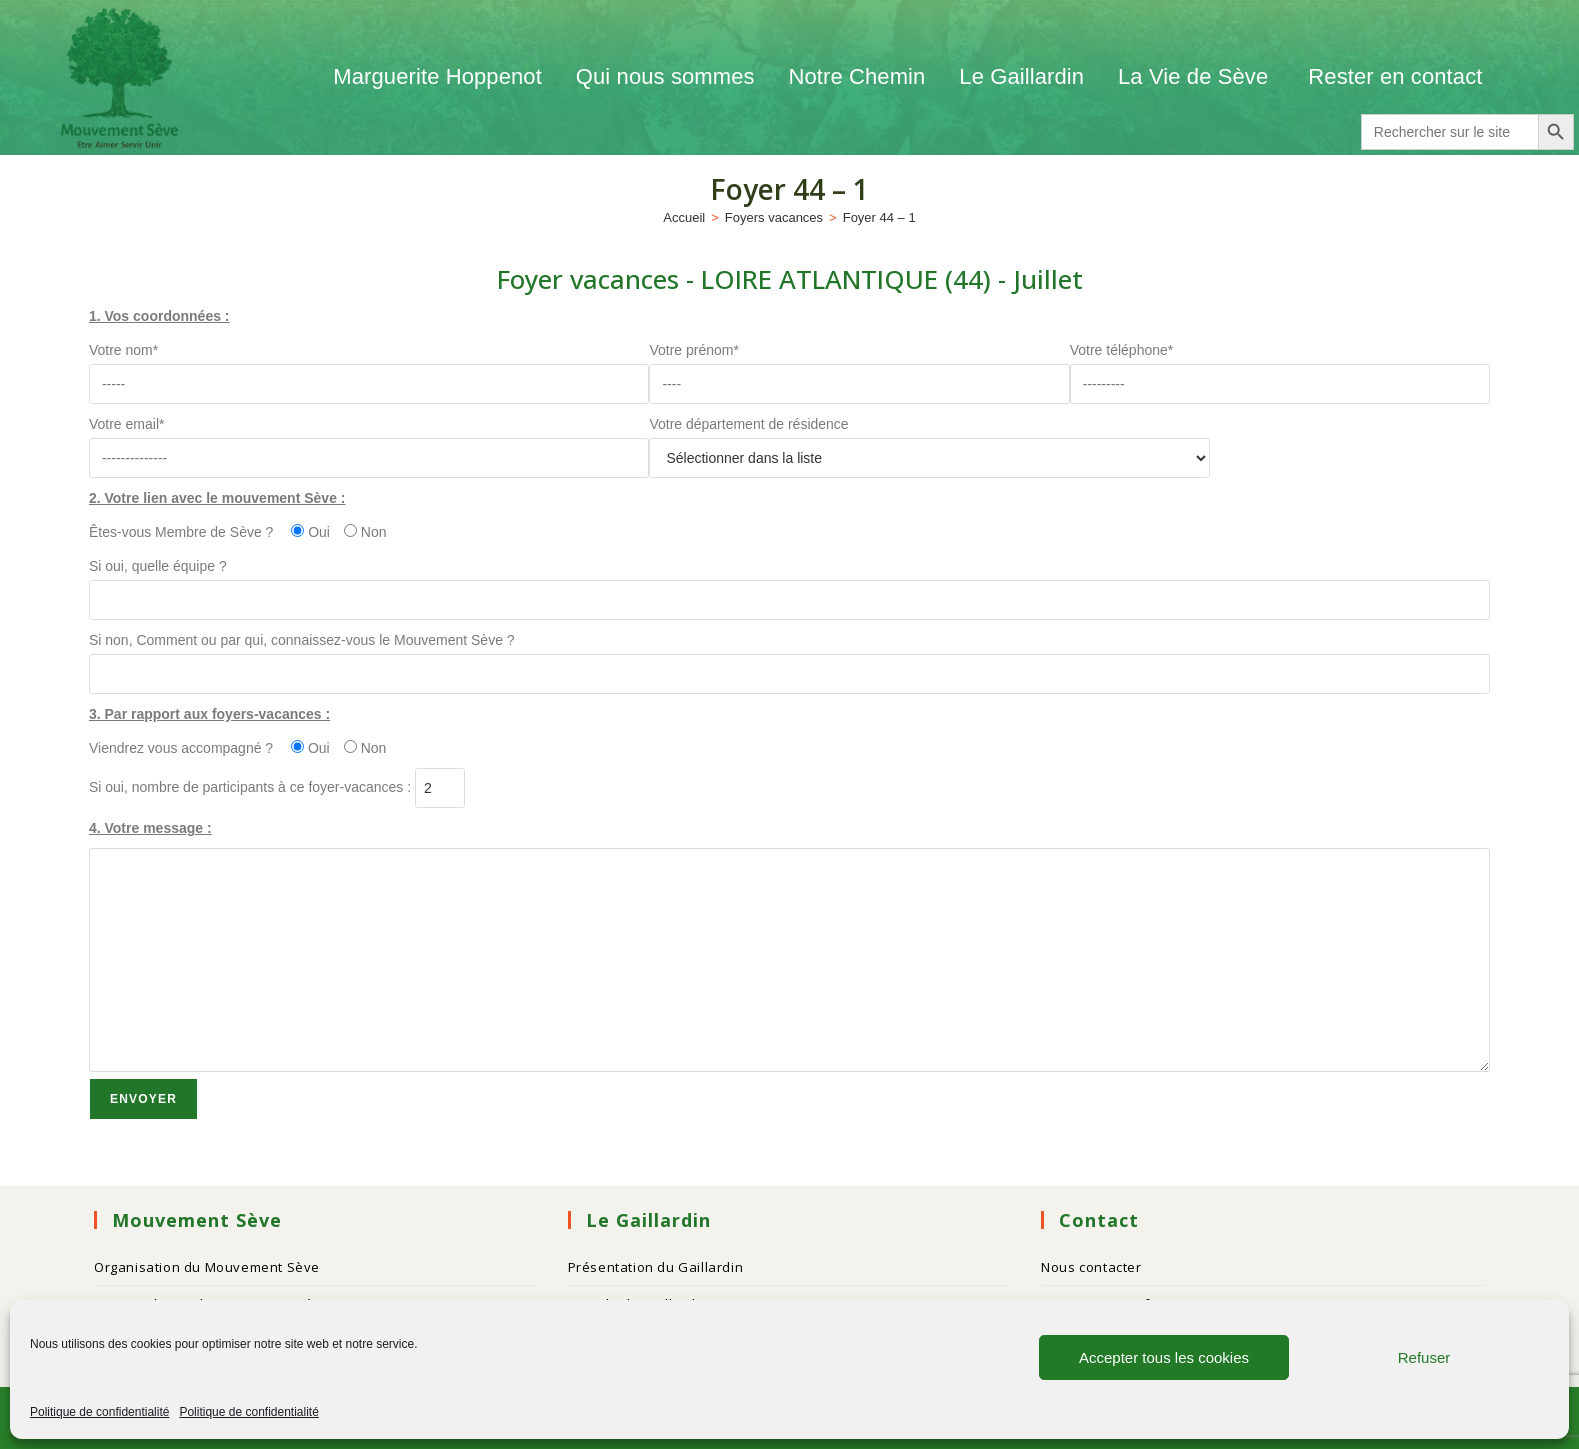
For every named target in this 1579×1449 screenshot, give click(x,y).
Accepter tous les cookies (1164, 1357)
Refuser (1424, 1357)
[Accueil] (684, 217)
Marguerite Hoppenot (437, 76)
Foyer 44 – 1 (879, 217)
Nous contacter (1091, 1267)
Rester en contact (1395, 76)
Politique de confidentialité (99, 1412)
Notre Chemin (857, 76)
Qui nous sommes (665, 76)
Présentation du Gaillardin (656, 1267)
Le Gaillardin (1021, 76)
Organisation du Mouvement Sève (207, 1267)
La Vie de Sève (1196, 76)
